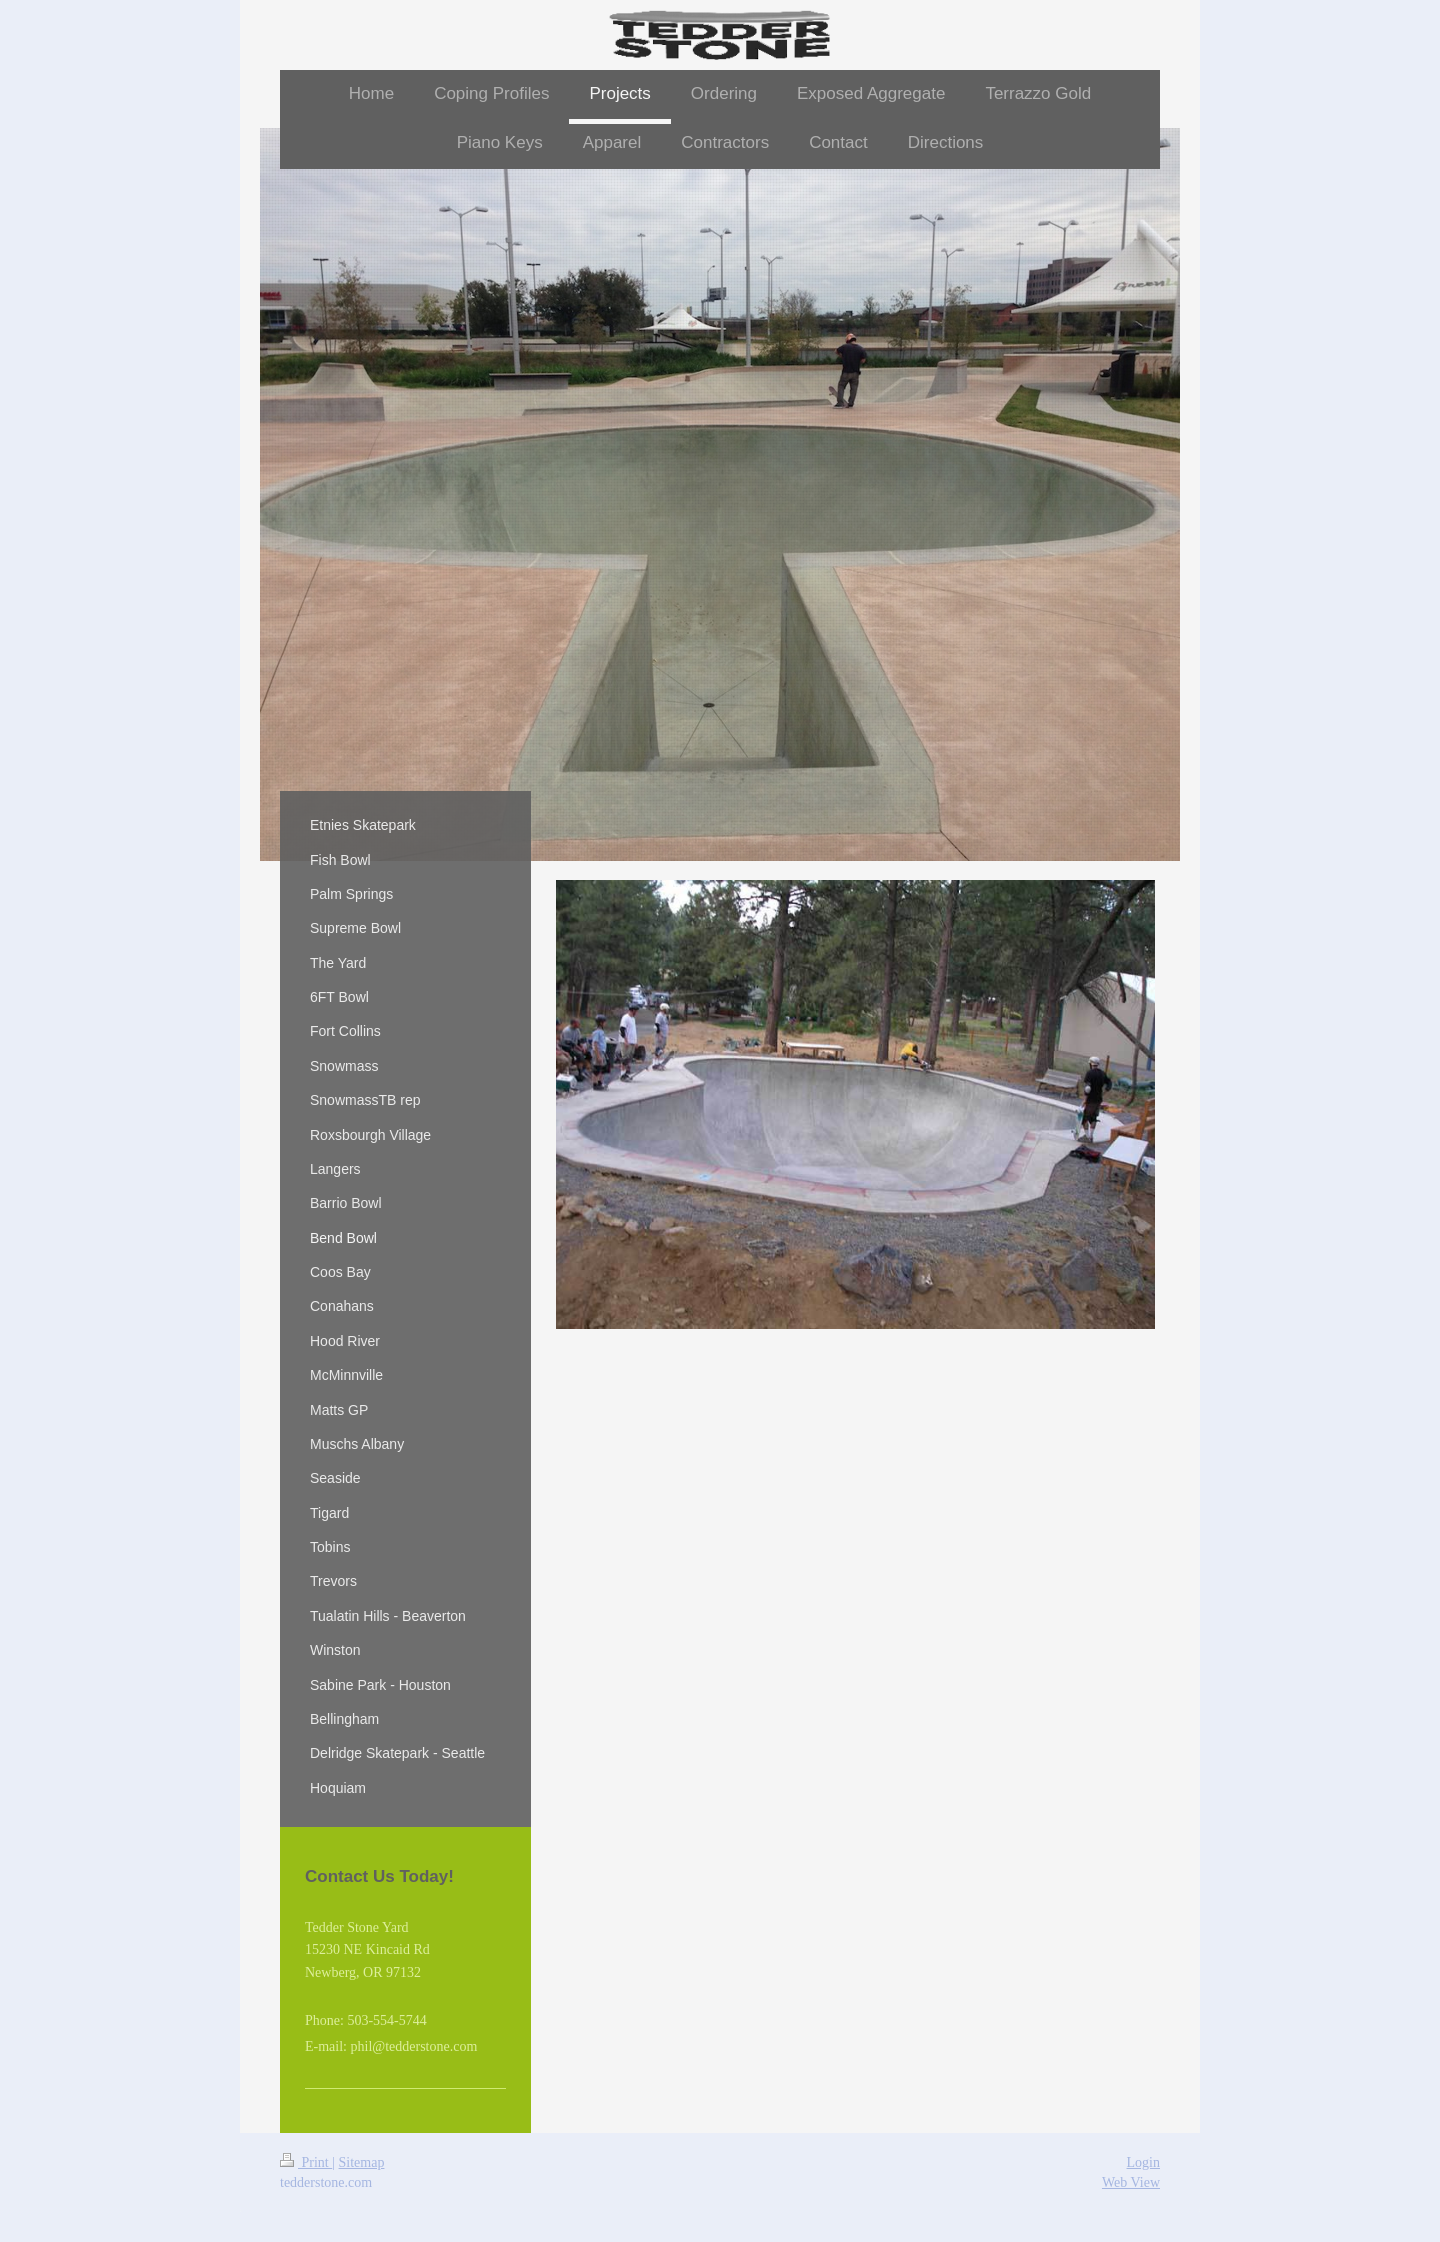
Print (306, 2162)
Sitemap (362, 2162)
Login (1143, 2162)
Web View (1131, 2182)
